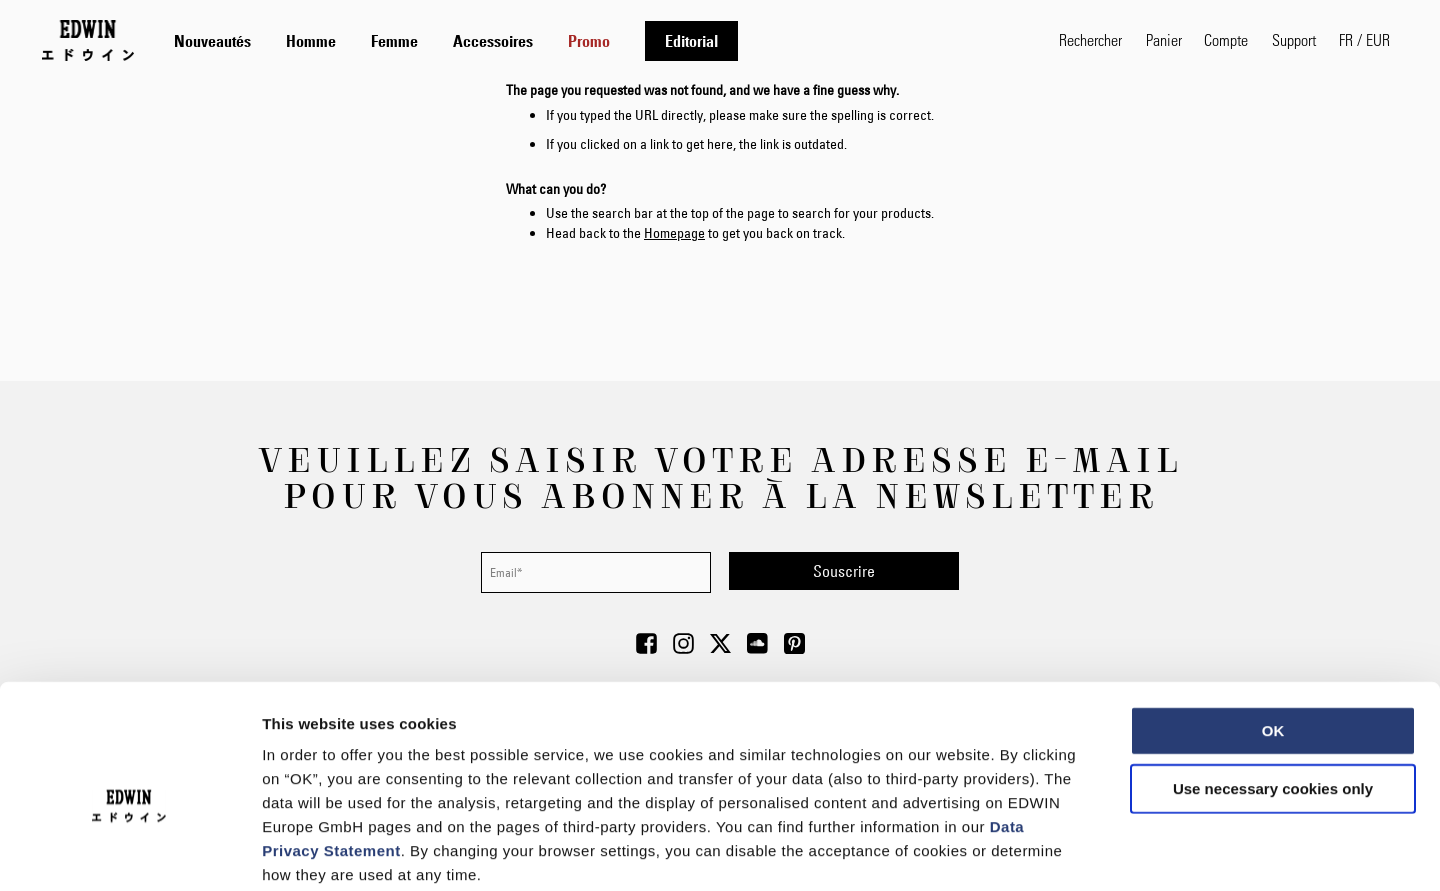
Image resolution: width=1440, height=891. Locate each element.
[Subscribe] (844, 571)
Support (1294, 39)
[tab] (596, 40)
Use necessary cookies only (1273, 684)
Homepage (674, 233)
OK (1273, 626)
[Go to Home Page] (88, 40)
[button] (1364, 40)
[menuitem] (212, 41)
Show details (1049, 851)
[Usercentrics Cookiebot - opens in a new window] (129, 852)
